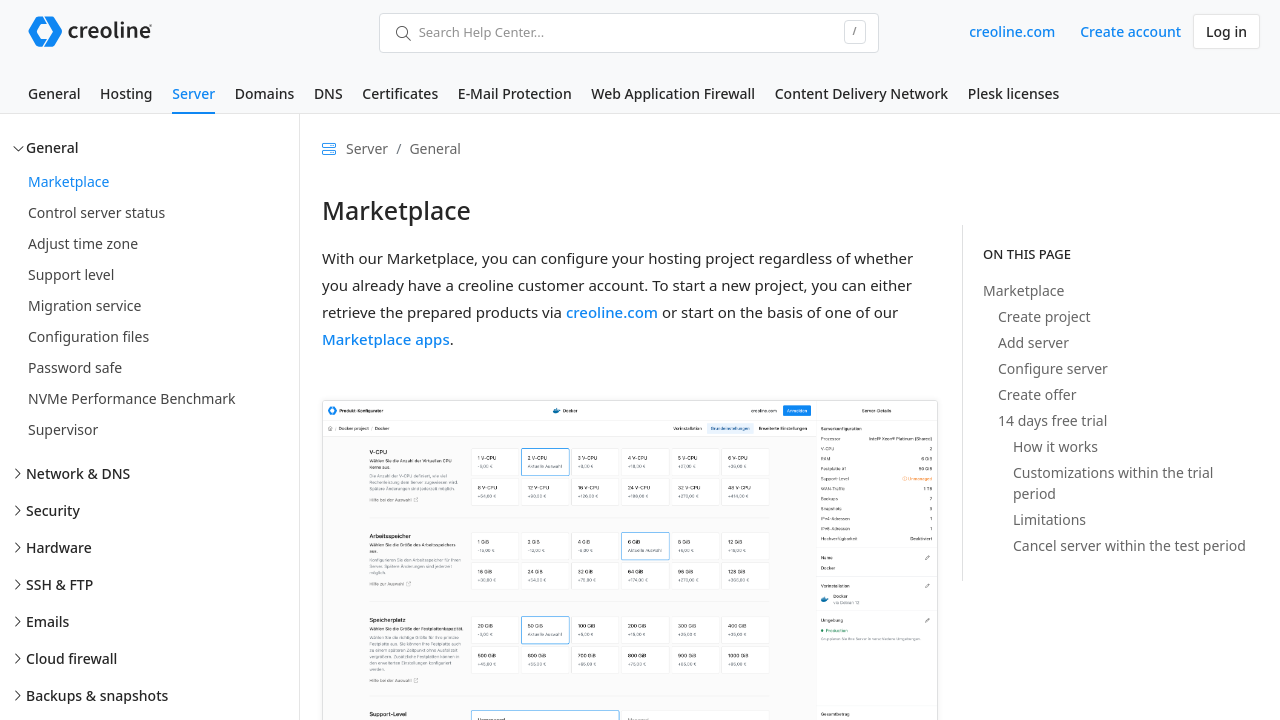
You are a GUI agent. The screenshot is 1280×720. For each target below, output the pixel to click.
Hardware (59, 547)
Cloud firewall (71, 658)
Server (193, 93)
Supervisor (63, 429)
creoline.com (1012, 31)
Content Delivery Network (861, 93)
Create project (1044, 316)
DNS (328, 93)
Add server (1033, 342)
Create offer (1037, 394)
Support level (71, 274)
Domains (264, 93)
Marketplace (68, 181)
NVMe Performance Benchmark (132, 398)
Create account (1130, 31)
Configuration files (88, 336)
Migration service (84, 305)
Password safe (75, 367)
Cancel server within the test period (1129, 545)
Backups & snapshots (97, 695)
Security (53, 510)
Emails (47, 621)
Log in (1226, 31)
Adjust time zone (83, 243)
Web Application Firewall (673, 93)
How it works (1055, 446)
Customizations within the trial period (1113, 483)
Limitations (1049, 519)
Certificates (400, 93)
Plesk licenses (1014, 93)
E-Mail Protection (515, 93)
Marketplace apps (386, 339)
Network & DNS (78, 473)
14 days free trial (1052, 420)
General (54, 93)
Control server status (96, 212)
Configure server (1053, 368)
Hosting (126, 93)
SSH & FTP (59, 584)
